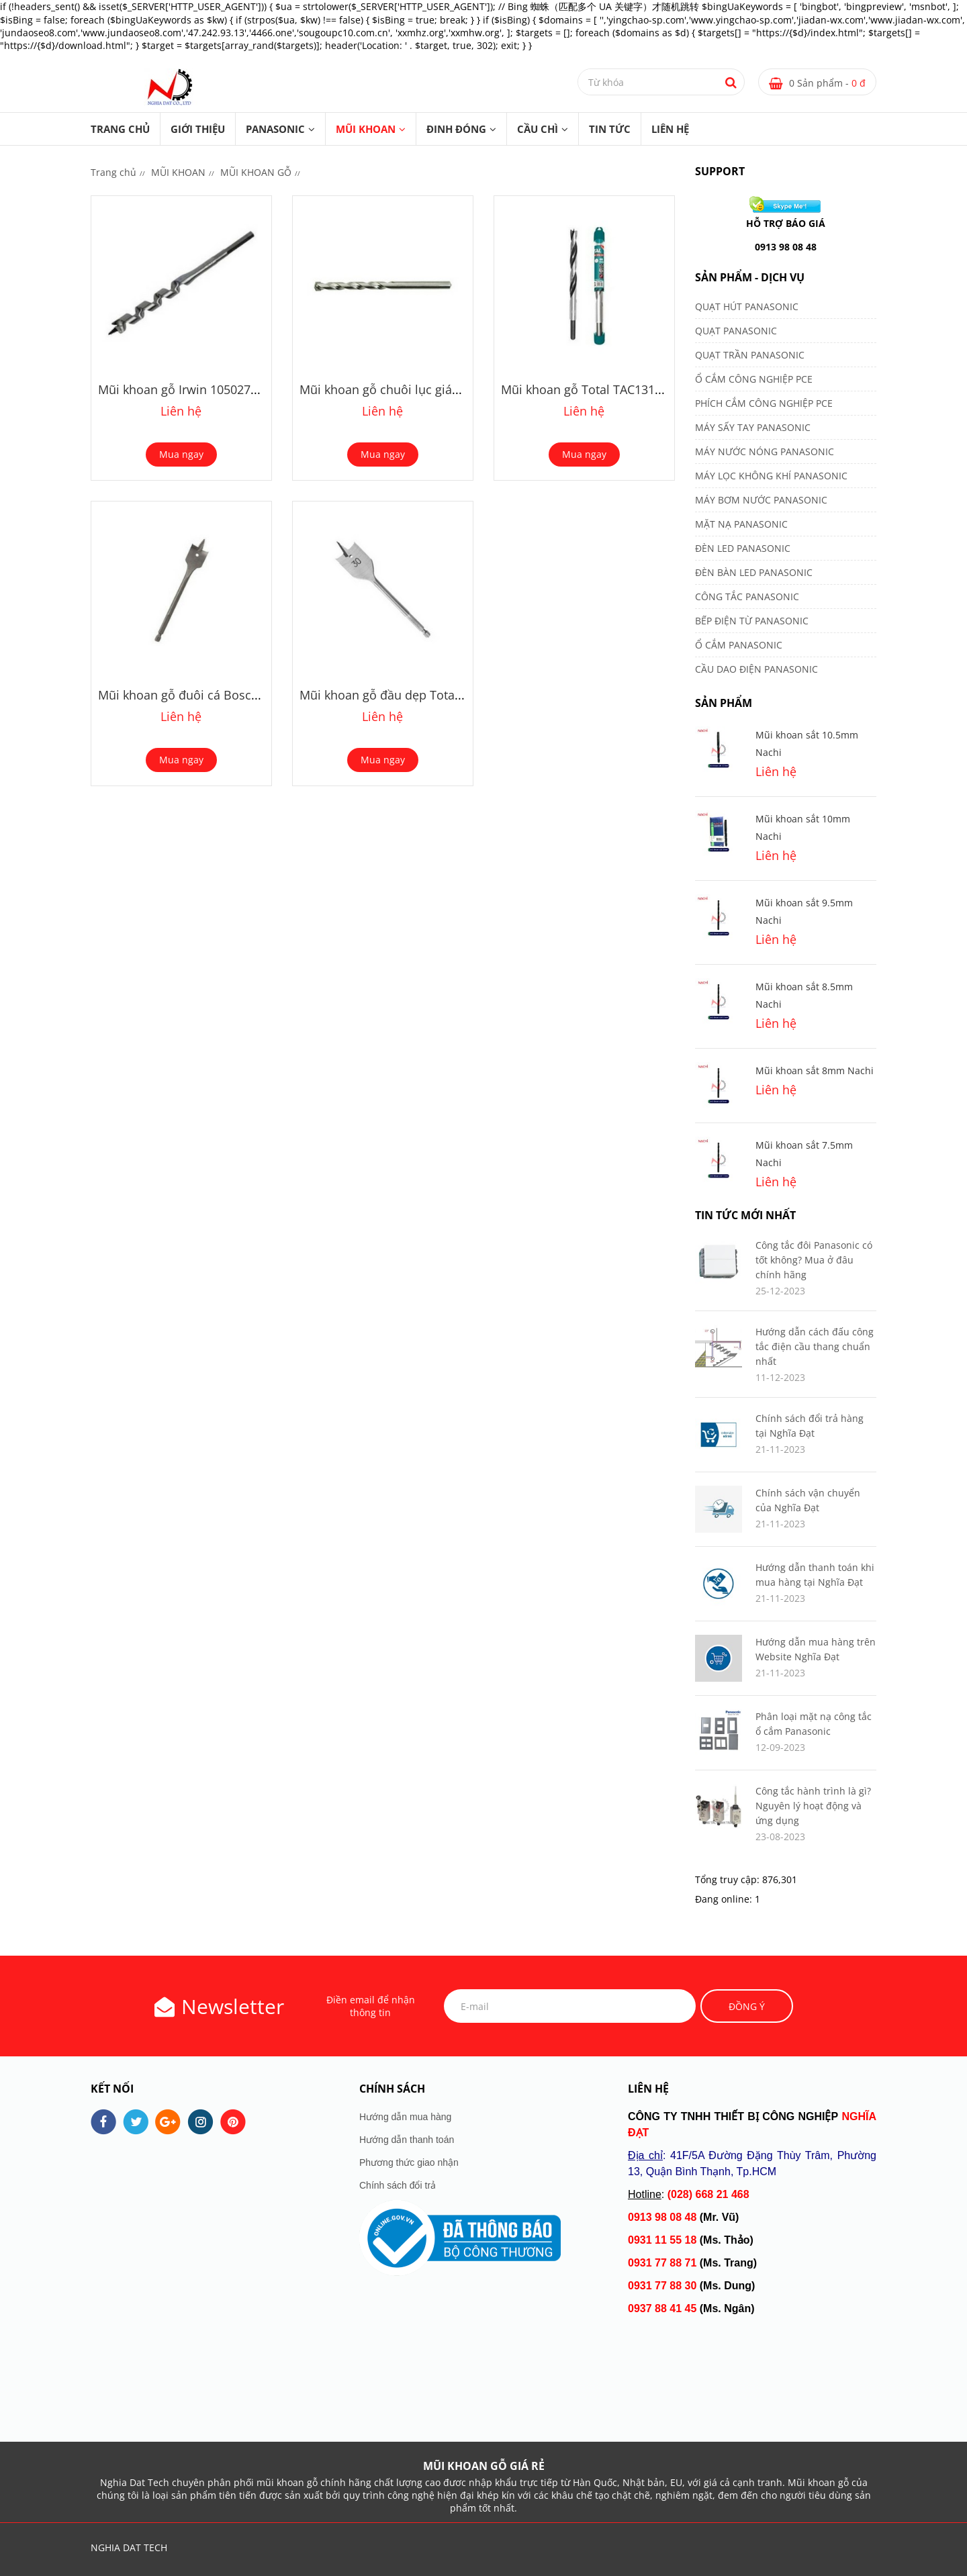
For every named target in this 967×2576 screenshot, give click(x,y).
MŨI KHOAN (366, 129)
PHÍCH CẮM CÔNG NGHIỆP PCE (764, 403)
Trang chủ (120, 129)
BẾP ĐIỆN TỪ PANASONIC (752, 620)
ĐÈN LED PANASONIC (742, 548)
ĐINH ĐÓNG (456, 129)
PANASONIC (275, 129)
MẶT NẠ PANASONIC (741, 524)
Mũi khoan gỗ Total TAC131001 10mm (608, 389)
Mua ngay (181, 454)
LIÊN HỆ (670, 129)
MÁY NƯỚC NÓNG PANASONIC (764, 451)
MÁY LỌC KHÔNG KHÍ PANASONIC (771, 475)
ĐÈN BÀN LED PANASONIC (754, 572)
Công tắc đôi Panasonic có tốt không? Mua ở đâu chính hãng (813, 1260)
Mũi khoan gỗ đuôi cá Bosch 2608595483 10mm (233, 695)
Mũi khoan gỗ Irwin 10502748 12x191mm (214, 389)
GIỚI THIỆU (198, 129)
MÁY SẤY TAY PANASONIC (753, 427)
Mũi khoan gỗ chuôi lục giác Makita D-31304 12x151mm (457, 389)
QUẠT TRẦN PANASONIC (749, 354)
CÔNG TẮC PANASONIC (747, 596)
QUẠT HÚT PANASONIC (746, 306)
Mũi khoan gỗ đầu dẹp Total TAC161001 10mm (431, 695)
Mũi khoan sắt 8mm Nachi (814, 1070)
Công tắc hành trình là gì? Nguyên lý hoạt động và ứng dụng (813, 1805)
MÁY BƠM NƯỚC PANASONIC (761, 499)
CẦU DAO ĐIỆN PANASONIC (756, 669)
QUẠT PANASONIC (736, 330)
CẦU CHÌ (537, 129)
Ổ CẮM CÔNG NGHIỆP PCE (754, 379)
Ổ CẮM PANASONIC (738, 644)
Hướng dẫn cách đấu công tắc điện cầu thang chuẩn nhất (814, 1346)
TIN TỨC (610, 129)
